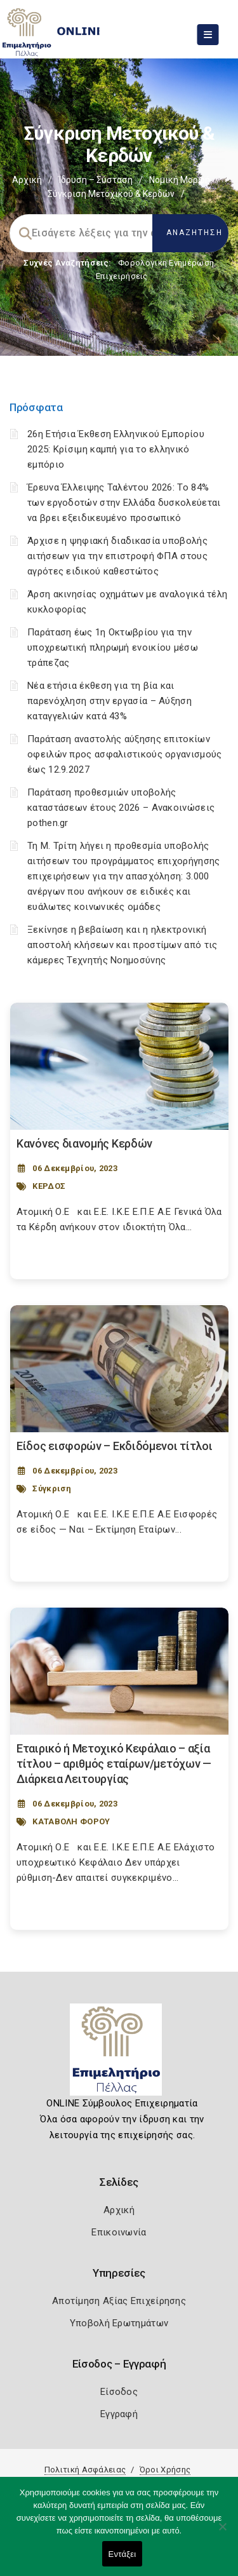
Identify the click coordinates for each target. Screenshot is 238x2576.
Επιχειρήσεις (122, 276)
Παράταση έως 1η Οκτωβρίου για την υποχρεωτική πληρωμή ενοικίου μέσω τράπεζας (112, 647)
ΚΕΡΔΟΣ (48, 1186)
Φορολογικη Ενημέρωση (166, 263)
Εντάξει (122, 2554)
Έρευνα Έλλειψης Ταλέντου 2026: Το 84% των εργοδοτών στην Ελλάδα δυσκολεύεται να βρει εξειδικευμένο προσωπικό (123, 503)
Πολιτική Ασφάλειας (85, 2469)
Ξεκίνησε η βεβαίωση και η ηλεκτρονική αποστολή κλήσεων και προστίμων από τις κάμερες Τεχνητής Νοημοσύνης (122, 945)
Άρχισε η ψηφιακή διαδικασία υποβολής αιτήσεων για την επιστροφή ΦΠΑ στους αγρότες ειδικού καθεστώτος (117, 556)
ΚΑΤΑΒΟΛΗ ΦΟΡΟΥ (71, 1821)
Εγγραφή (119, 2414)
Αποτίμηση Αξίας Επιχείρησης (119, 2301)
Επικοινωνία (118, 2232)
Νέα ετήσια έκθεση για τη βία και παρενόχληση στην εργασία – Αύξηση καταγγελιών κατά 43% (109, 701)
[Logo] (119, 2054)
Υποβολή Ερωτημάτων (119, 2323)
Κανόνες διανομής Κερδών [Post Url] (84, 1143)
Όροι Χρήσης (165, 2469)
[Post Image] (119, 1066)
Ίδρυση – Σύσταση (95, 180)
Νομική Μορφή (179, 180)
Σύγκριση (51, 1488)
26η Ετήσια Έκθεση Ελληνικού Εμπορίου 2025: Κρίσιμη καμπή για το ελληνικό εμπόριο (115, 449)
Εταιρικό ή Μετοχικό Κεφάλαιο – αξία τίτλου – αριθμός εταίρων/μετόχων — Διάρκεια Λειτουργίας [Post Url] (114, 1764)
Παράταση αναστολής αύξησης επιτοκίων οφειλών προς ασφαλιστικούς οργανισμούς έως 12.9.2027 (124, 754)
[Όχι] (222, 2532)
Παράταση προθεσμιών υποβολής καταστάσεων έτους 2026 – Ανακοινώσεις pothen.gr (121, 808)
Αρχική (27, 180)
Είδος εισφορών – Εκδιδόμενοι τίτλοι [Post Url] (115, 1446)
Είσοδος (119, 2391)
